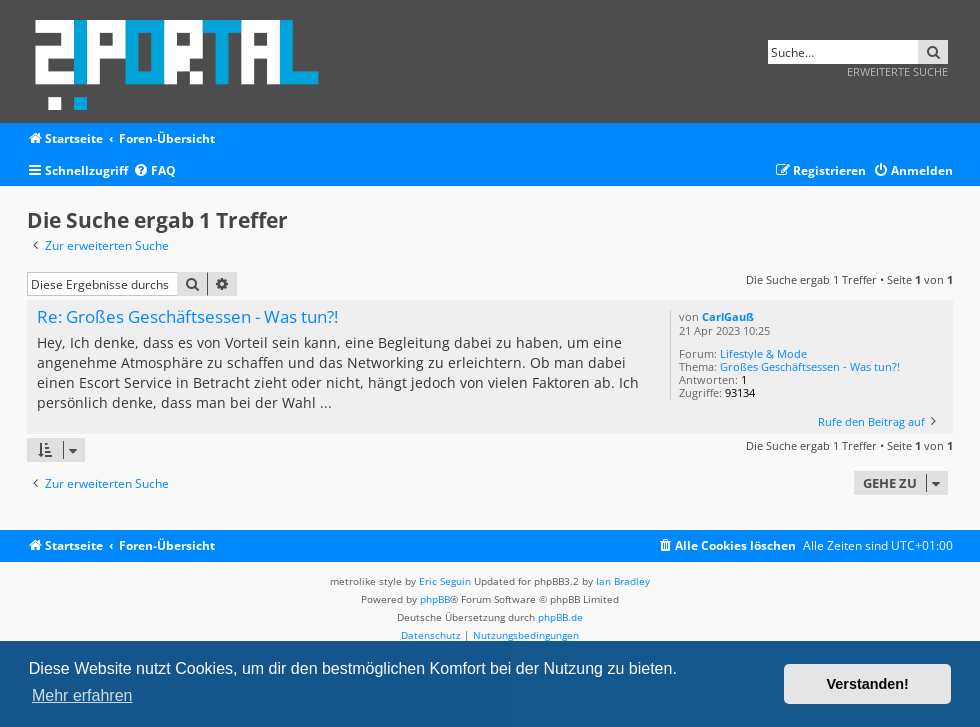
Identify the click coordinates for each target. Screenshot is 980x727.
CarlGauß (728, 316)
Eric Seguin (445, 581)
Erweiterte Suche (897, 71)
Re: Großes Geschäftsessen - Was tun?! (187, 317)
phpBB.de (560, 617)
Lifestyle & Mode (763, 353)
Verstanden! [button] (868, 684)
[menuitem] (154, 171)
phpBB (435, 599)
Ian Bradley (623, 581)
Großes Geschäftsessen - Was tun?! (810, 366)
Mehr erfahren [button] (82, 695)
